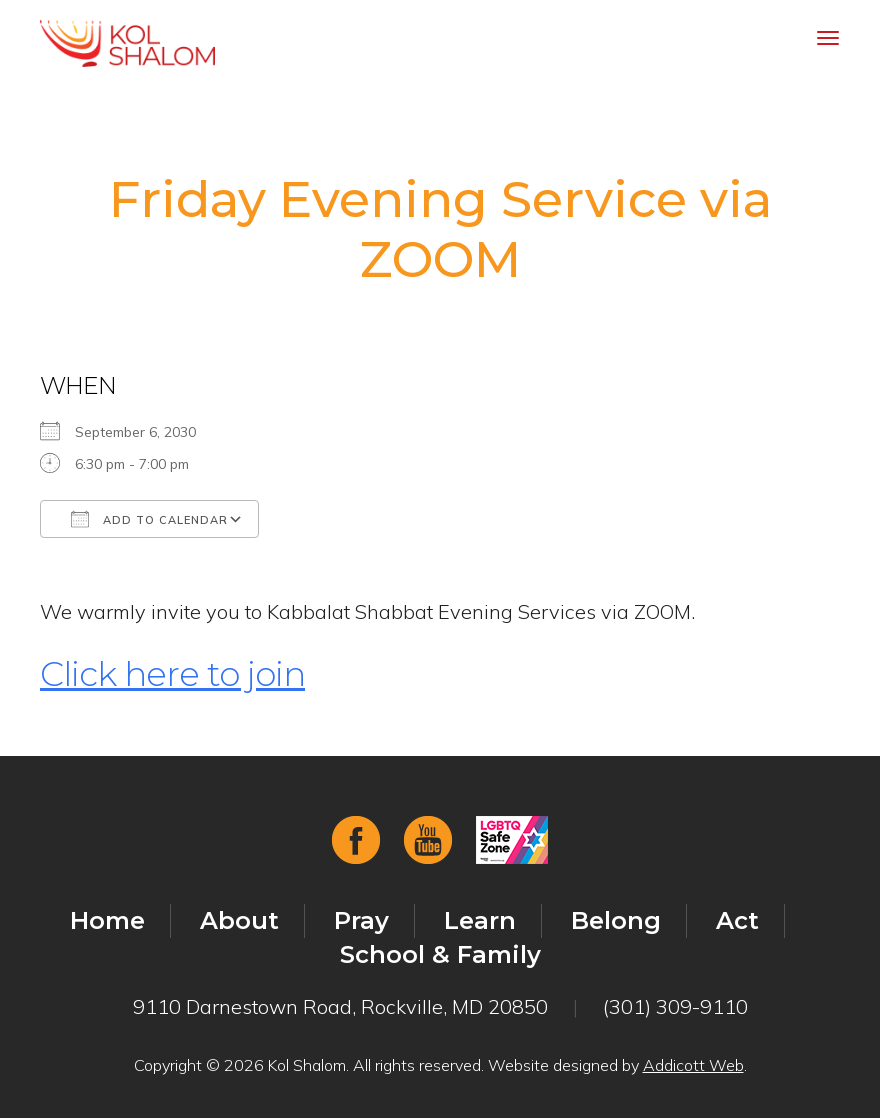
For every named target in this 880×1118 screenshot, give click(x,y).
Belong (616, 920)
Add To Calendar (149, 519)
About (239, 920)
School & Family (440, 954)
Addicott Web (693, 1065)
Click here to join (172, 674)
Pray (361, 920)
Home (107, 920)
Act (737, 920)
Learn (480, 920)
